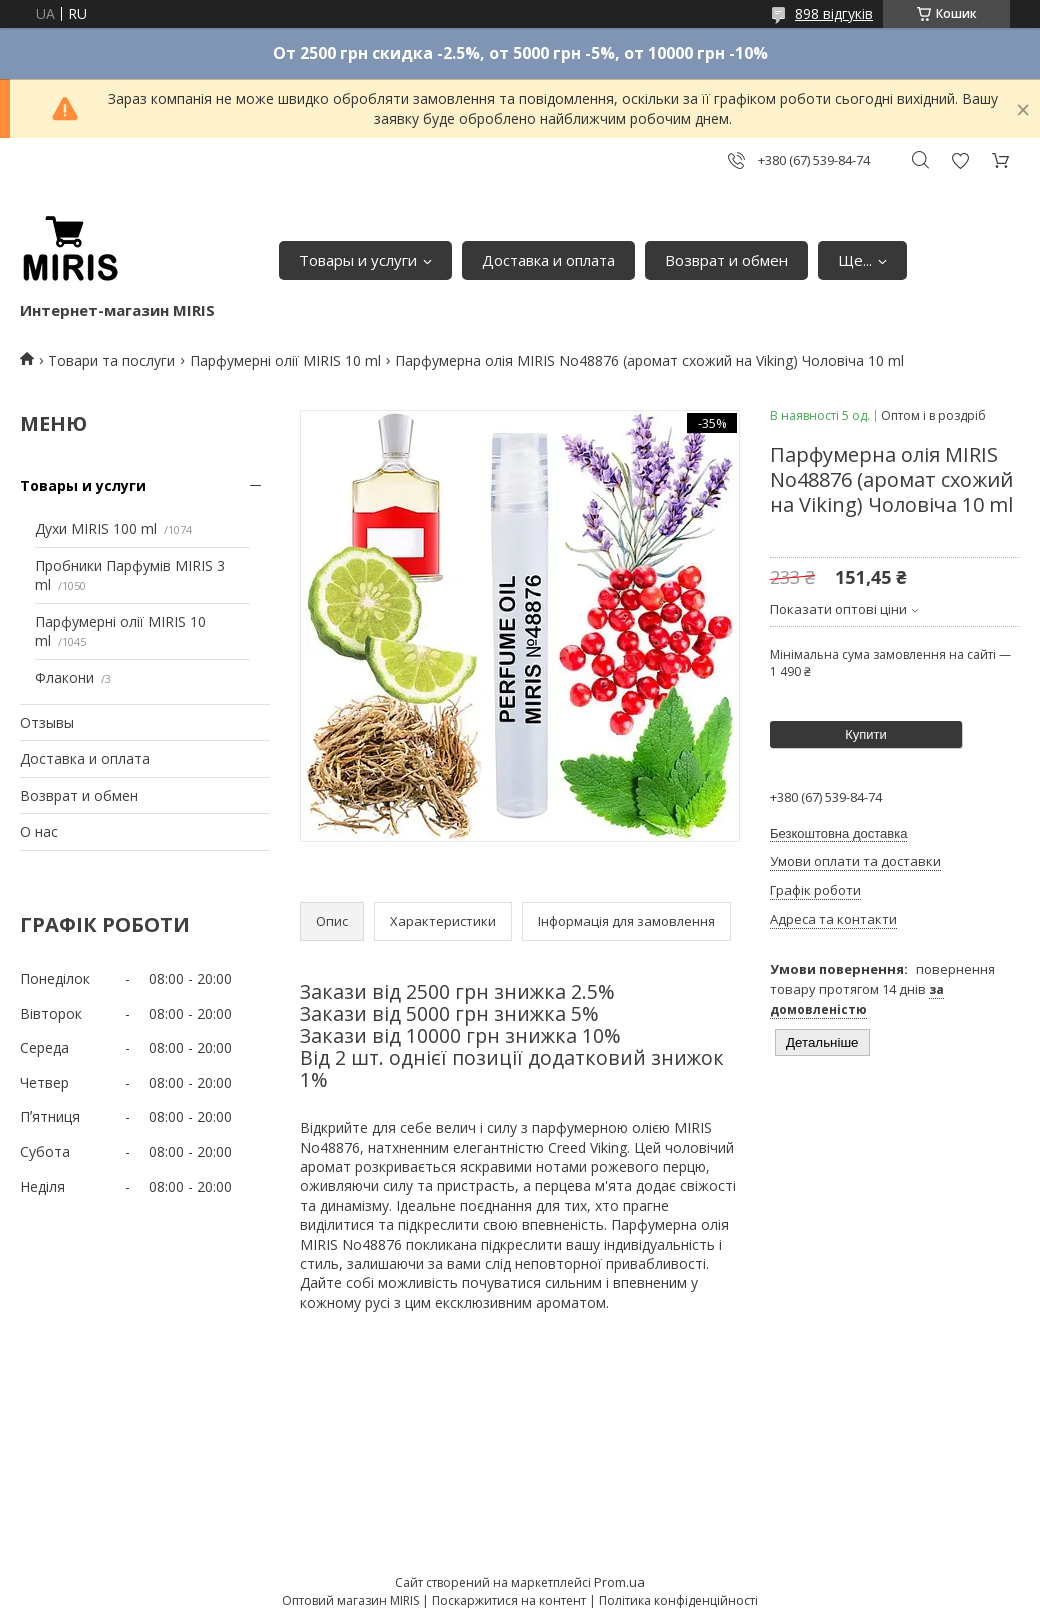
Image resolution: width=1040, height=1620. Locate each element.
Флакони (64, 677)
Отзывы (47, 722)
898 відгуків (834, 13)
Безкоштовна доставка (838, 833)
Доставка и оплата (548, 260)
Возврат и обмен (726, 260)
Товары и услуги (358, 260)
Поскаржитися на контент (509, 1600)
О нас (39, 831)
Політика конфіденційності (678, 1600)
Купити (866, 734)
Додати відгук (960, 160)
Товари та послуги (111, 360)
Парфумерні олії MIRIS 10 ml (285, 360)
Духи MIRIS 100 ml (96, 528)
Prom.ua (619, 1582)
